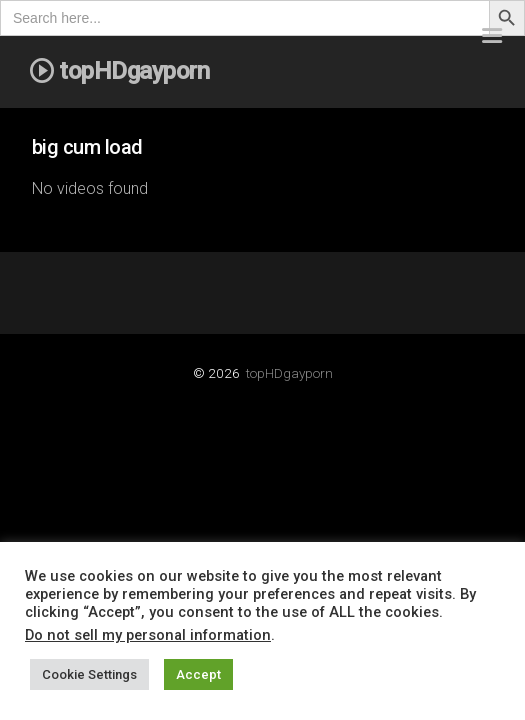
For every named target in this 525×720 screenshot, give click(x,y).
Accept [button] (198, 674)
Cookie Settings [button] (89, 674)
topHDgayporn (289, 373)
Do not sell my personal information (148, 635)
